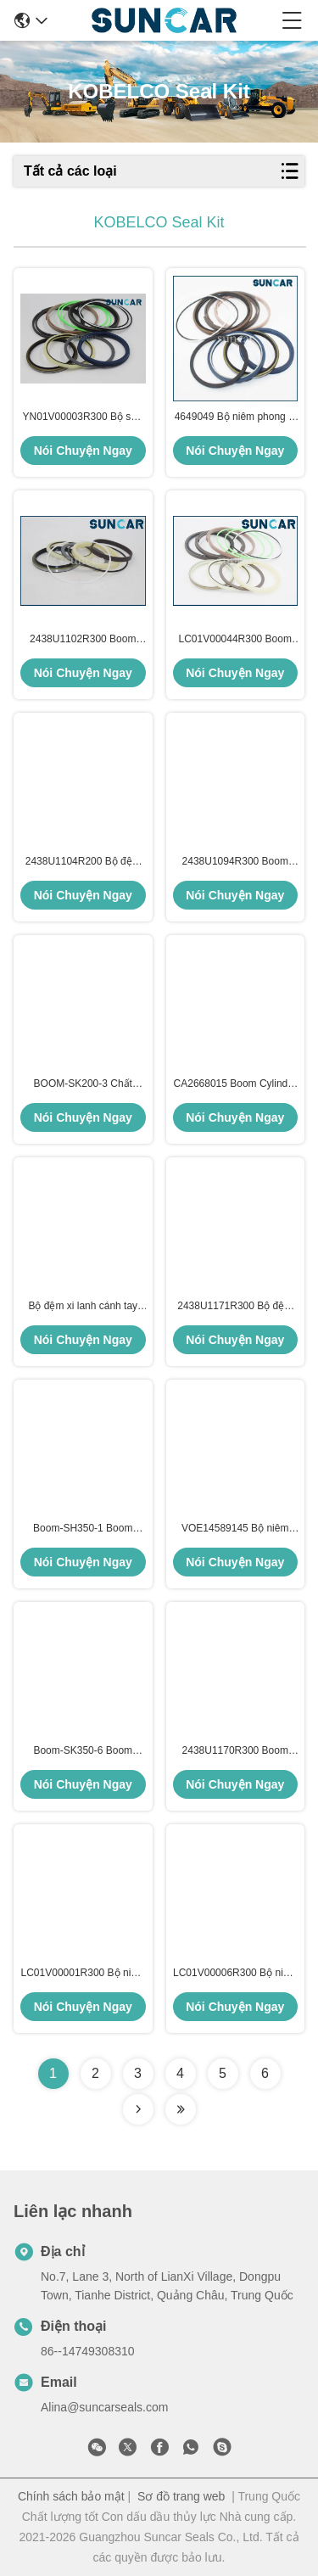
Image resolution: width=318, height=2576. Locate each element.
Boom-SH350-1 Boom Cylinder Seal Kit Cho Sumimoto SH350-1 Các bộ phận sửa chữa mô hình (83, 1529)
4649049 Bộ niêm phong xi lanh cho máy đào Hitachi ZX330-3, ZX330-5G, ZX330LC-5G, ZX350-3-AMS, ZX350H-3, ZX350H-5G (235, 417)
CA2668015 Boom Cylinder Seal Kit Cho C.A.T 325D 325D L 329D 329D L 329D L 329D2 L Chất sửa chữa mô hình (235, 1084)
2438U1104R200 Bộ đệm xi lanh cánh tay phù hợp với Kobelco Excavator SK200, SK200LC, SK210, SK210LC (83, 862)
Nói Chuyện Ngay (83, 450)
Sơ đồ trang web (181, 2496)
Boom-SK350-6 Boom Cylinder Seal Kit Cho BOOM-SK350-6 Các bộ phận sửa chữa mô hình (82, 1751)
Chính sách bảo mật (71, 2496)
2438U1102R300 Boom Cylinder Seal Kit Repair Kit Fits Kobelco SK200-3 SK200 (82, 640)
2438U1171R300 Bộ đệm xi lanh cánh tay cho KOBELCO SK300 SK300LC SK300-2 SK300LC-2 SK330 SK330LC (235, 1306)
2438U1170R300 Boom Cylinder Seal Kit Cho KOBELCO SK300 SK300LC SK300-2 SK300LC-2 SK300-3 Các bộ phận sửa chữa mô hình (235, 1751)
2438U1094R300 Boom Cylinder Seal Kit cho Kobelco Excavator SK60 (235, 862)
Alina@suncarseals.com (104, 2407)
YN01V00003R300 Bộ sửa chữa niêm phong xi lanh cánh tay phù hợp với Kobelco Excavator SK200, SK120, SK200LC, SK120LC (82, 417)
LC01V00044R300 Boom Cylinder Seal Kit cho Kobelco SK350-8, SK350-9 (235, 640)
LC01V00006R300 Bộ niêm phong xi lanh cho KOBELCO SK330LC (235, 1973)
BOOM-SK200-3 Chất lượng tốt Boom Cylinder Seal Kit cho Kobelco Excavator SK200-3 (83, 1084)
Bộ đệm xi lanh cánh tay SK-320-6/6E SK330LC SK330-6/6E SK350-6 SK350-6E (82, 1306)
